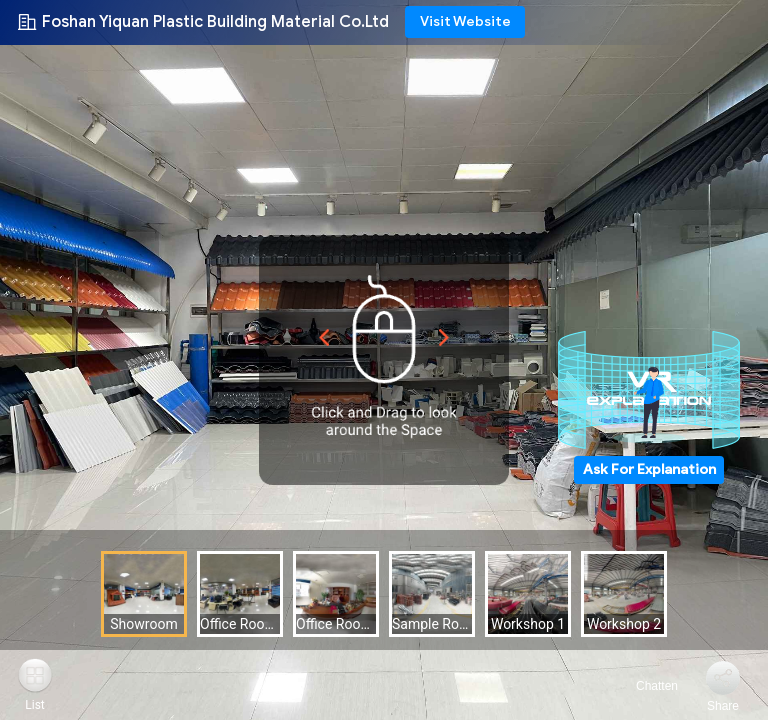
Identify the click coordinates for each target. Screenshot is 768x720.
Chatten (645, 686)
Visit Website (465, 21)
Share (723, 706)
